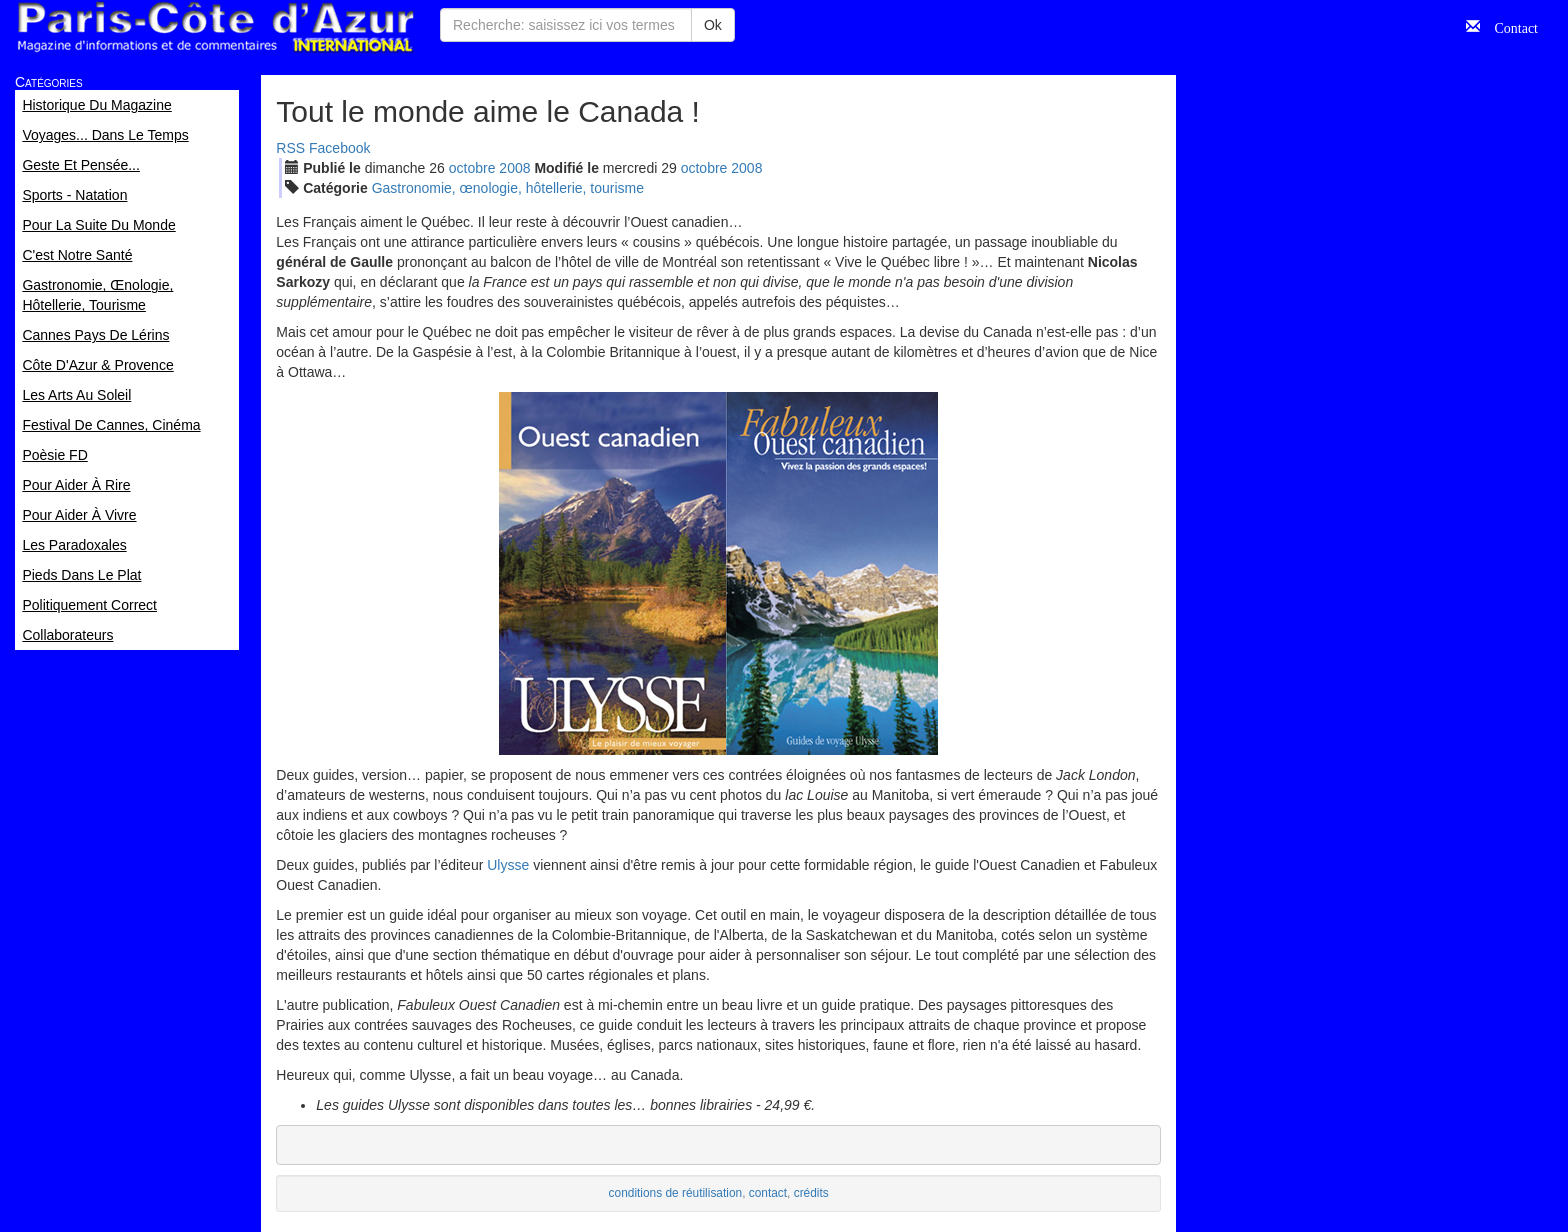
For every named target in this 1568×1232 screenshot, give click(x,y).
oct (472, 168)
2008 (514, 168)
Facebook (339, 148)
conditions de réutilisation (676, 1193)
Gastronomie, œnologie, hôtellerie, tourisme (508, 188)
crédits (811, 1193)
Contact (1509, 26)
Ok (713, 25)
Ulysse (508, 865)
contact (768, 1193)
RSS (290, 148)
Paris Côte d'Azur (215, 27)
